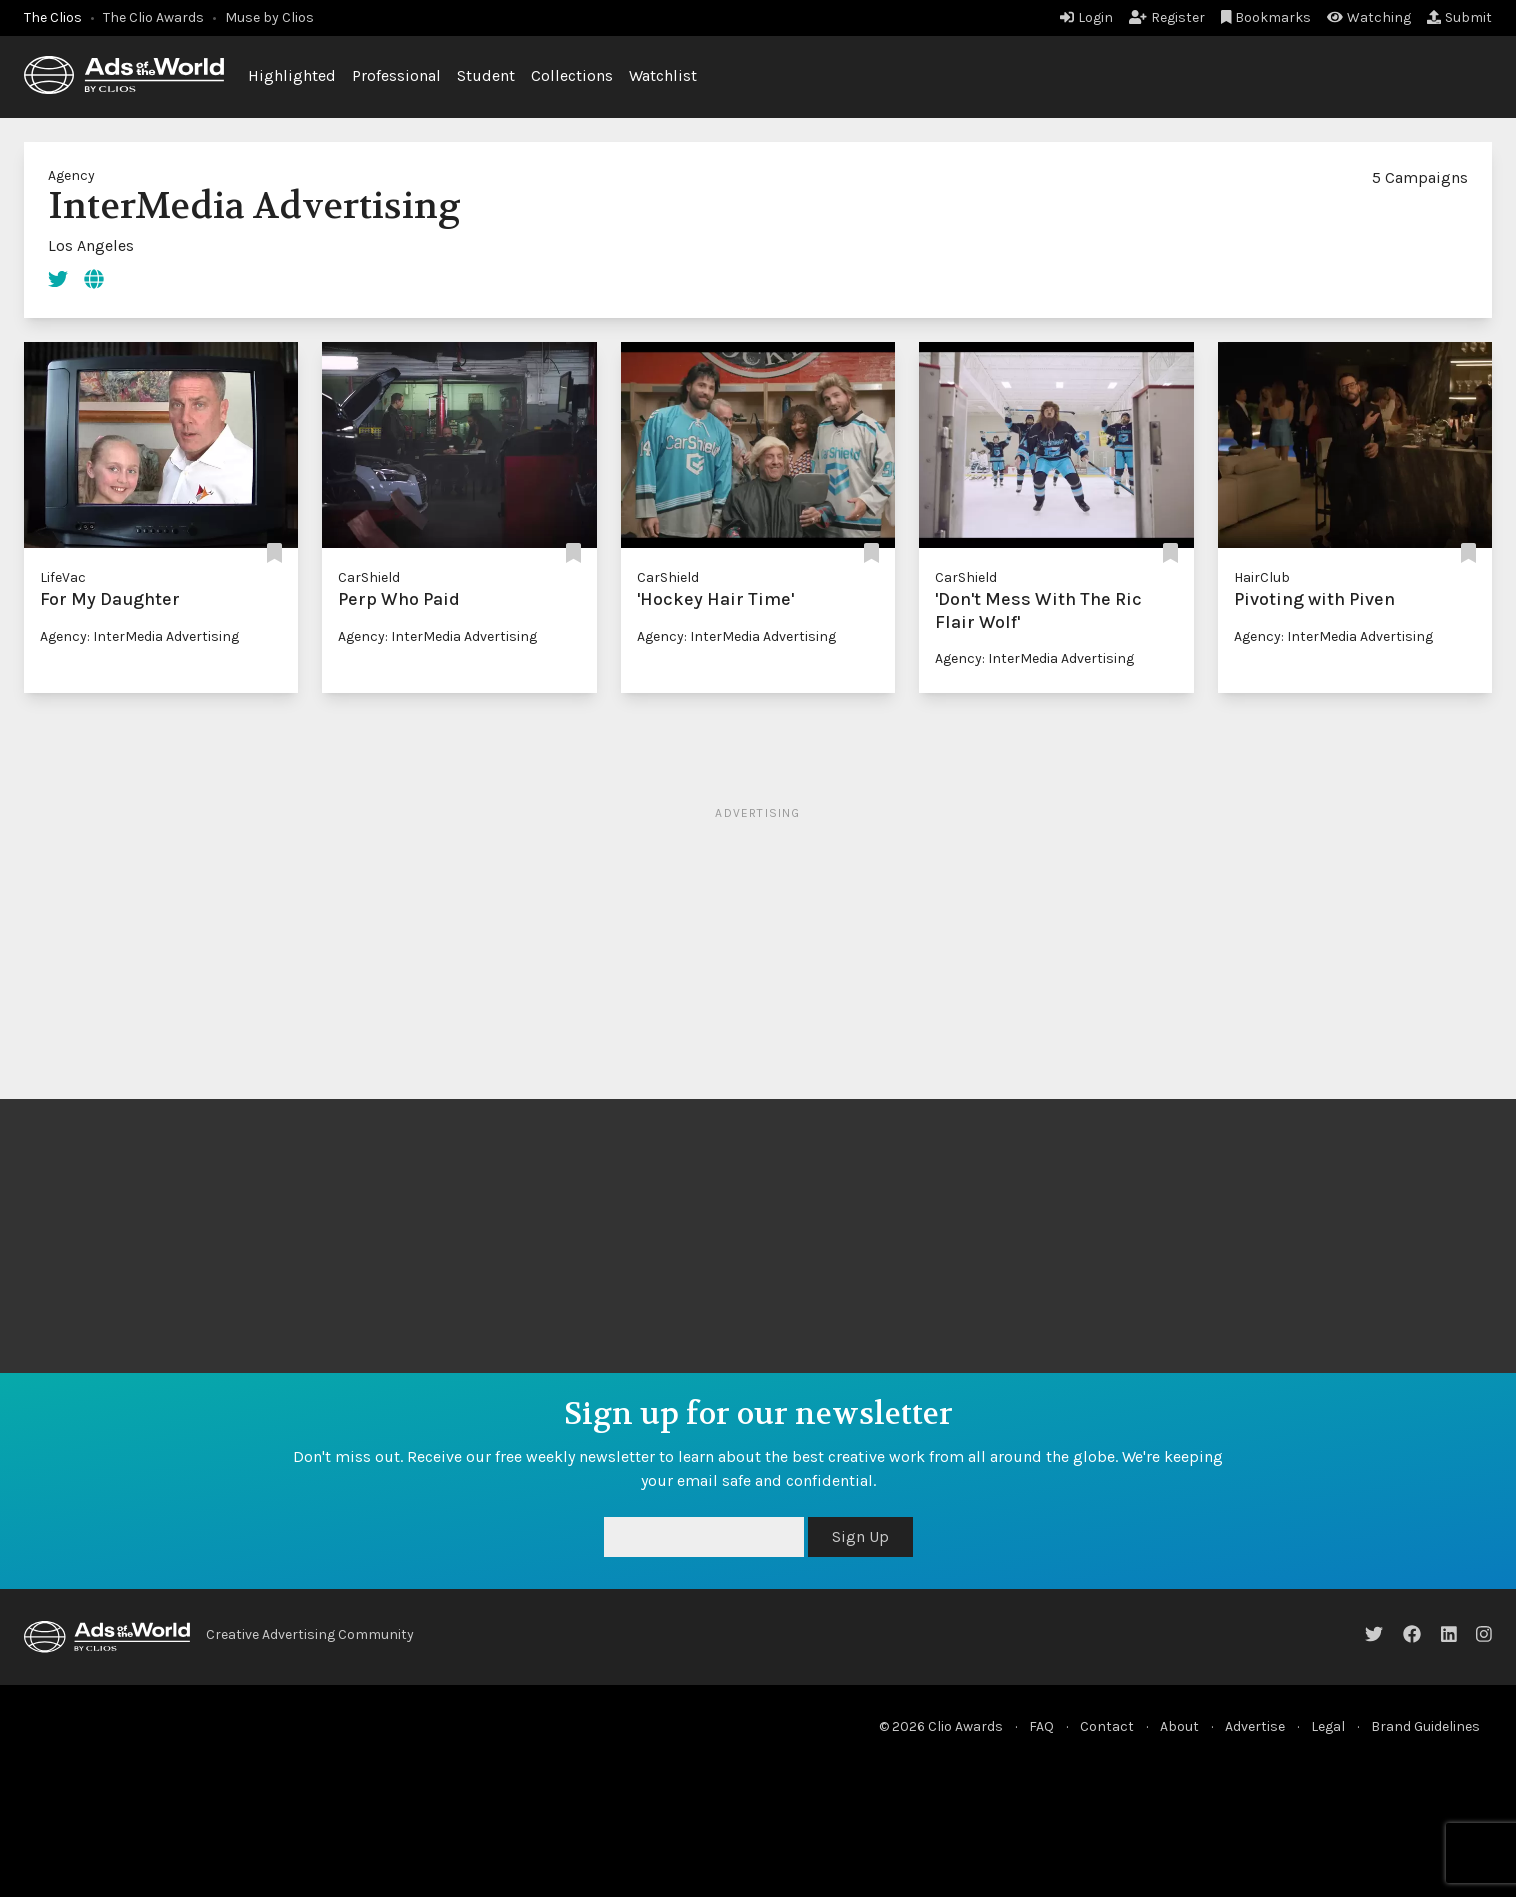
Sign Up (860, 1536)
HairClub (1262, 577)
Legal (1328, 1726)
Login (1086, 17)
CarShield (369, 577)
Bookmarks (1266, 17)
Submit (1459, 17)
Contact (1107, 1726)
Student (486, 75)
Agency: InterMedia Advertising (139, 636)
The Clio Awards (153, 17)
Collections (572, 75)
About (1179, 1726)
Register (1167, 17)
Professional (396, 75)
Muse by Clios (269, 17)
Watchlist (663, 75)
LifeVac (63, 577)
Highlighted (292, 75)
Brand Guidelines (1425, 1726)
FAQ (1041, 1726)
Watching (1369, 17)
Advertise (1255, 1726)
